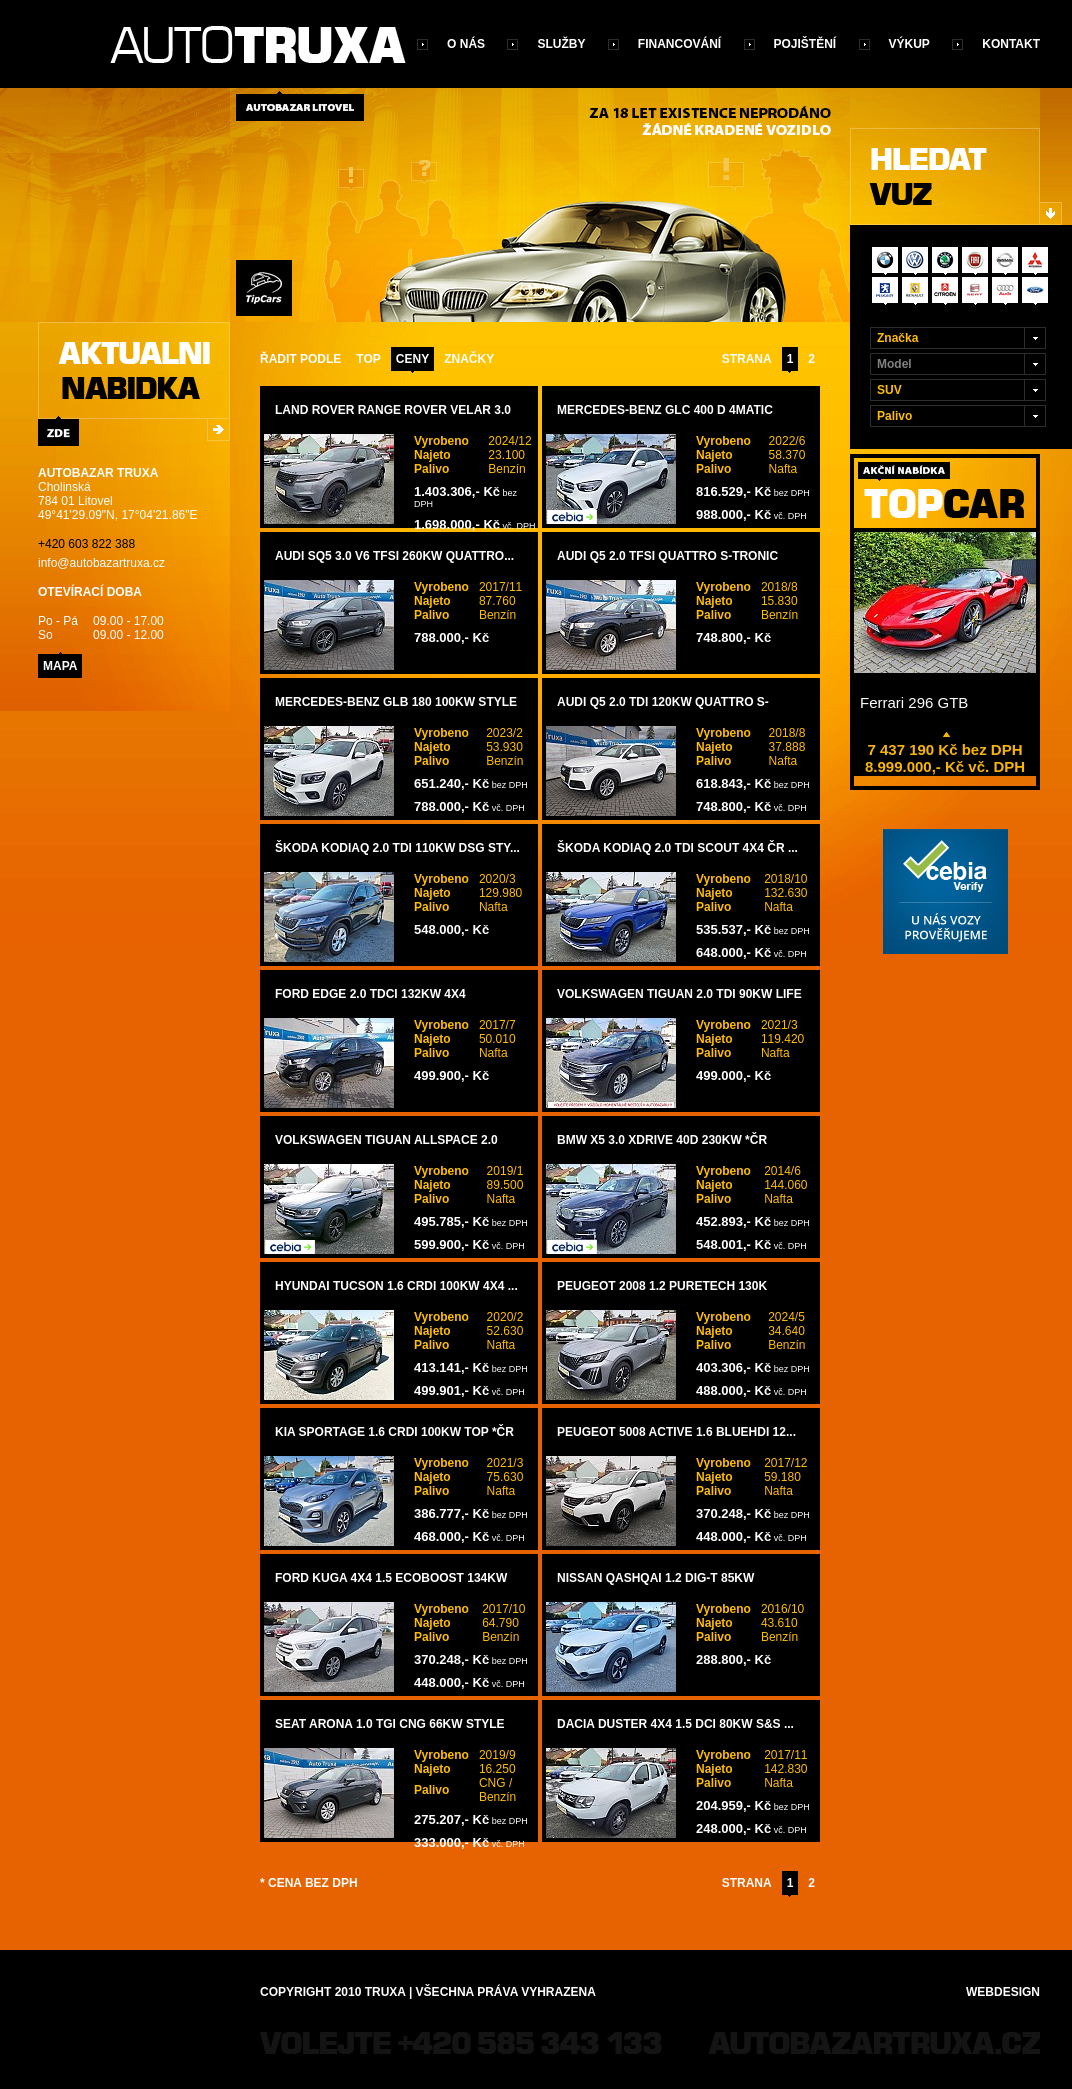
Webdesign (1003, 1992)
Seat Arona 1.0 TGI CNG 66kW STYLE (390, 1724)
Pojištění (805, 44)
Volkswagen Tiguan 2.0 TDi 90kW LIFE (679, 994)
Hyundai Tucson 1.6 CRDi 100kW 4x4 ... (396, 1286)
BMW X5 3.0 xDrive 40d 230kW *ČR (662, 1140)
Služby (561, 44)
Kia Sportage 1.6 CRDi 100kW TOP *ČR (394, 1432)
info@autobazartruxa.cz (101, 563)
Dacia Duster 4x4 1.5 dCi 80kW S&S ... (675, 1724)
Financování (679, 44)
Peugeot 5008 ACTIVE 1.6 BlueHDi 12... (676, 1432)
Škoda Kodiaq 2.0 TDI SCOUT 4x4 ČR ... (677, 848)
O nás (466, 44)
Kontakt (1011, 44)
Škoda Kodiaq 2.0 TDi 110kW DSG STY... (397, 848)
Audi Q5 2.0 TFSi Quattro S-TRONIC (667, 556)
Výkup (909, 44)
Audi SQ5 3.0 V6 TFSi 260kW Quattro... (394, 556)
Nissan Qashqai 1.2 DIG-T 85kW (655, 1578)
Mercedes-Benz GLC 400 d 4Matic (665, 410)
